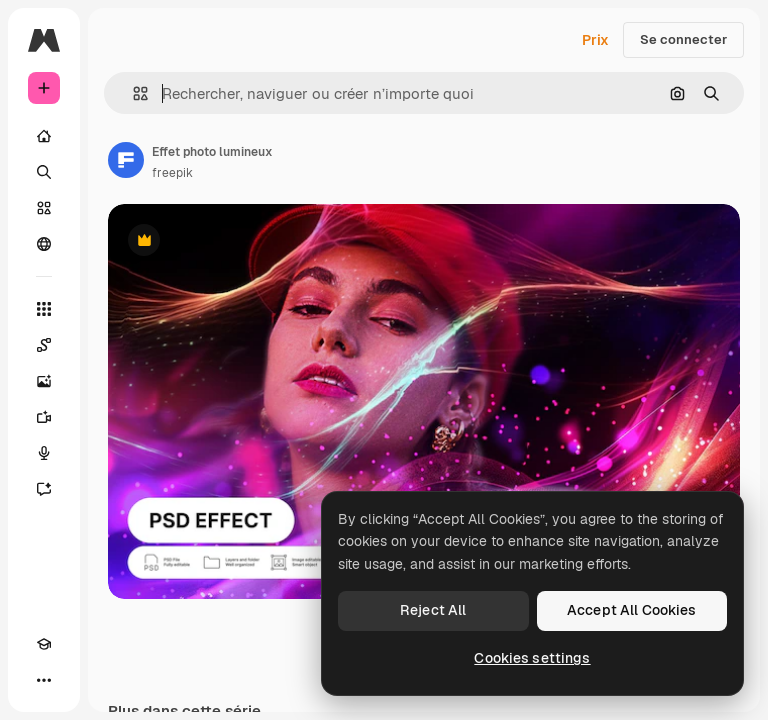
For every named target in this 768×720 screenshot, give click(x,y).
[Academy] (44, 644)
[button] (132, 93)
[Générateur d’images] (44, 381)
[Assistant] (44, 489)
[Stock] (44, 208)
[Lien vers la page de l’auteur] (126, 160)
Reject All (433, 610)
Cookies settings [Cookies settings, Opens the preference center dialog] (532, 658)
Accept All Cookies (632, 610)
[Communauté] (44, 244)
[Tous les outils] (44, 309)
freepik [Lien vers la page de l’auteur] (172, 173)
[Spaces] (44, 345)
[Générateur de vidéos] (44, 417)
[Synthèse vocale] (44, 453)
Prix (595, 40)
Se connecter (683, 39)
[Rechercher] (44, 172)
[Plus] (44, 680)
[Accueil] (44, 136)
